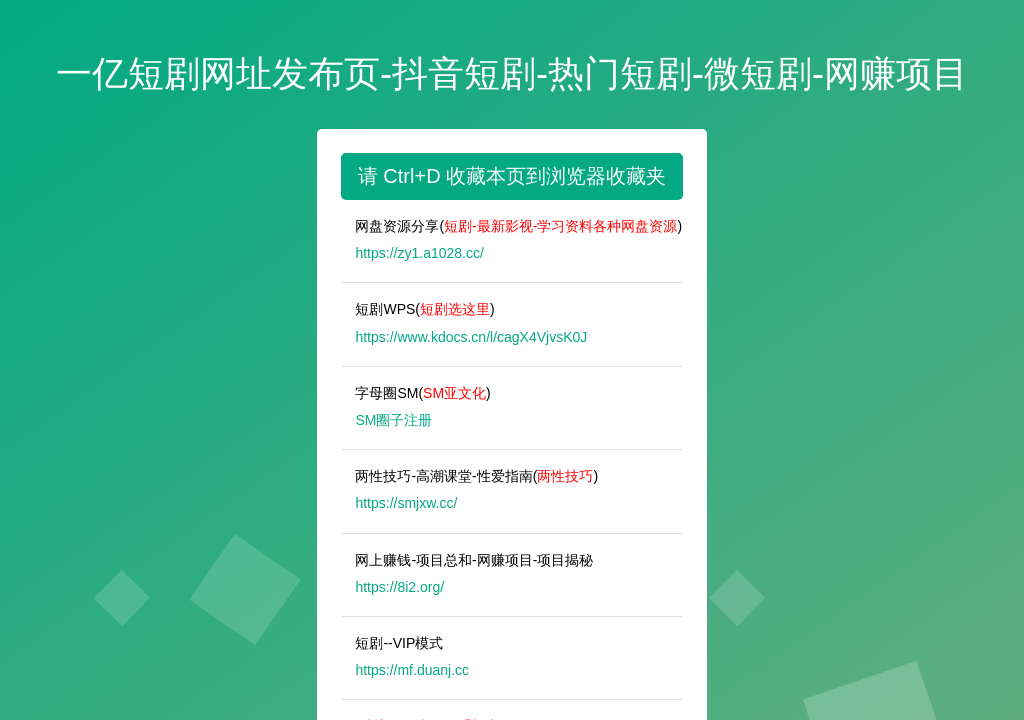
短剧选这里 (455, 309)
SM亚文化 (454, 393)
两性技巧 (565, 476)
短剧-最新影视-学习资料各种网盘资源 (560, 226)
